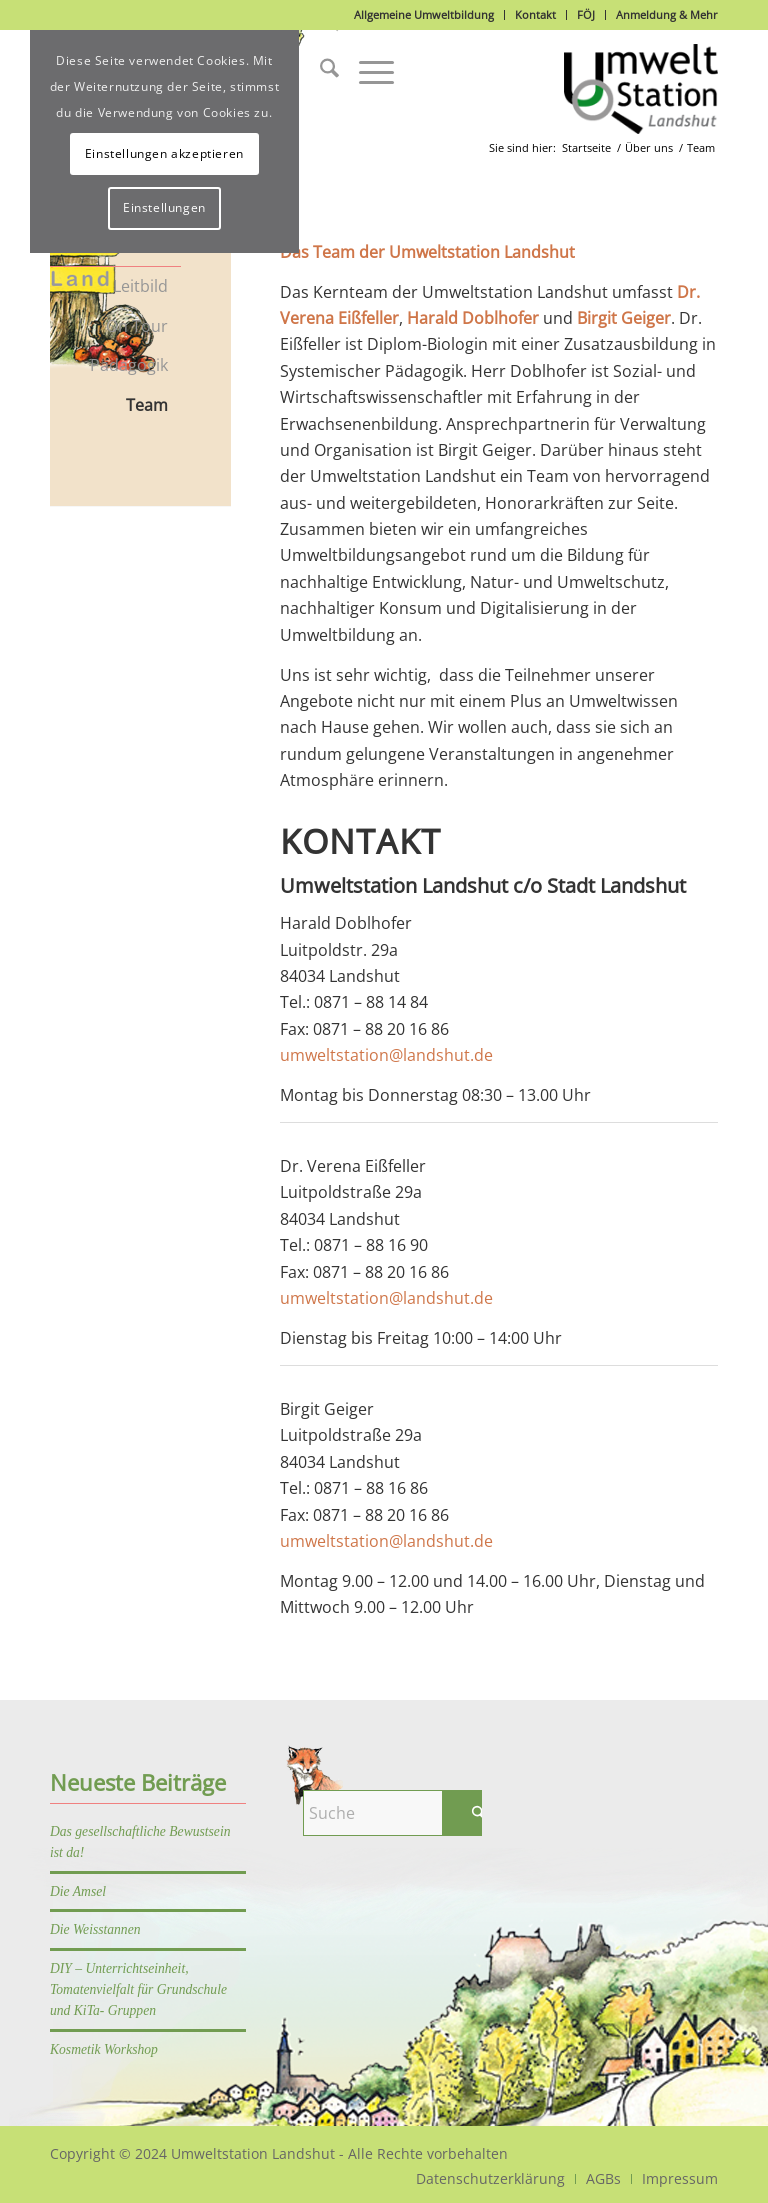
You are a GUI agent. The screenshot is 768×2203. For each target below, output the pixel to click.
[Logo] (641, 89)
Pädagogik (129, 365)
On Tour (137, 326)
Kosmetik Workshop (104, 2049)
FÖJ (586, 14)
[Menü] (366, 71)
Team (147, 405)
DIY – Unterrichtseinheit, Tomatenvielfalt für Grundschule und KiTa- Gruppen (138, 1990)
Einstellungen (164, 207)
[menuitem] (319, 71)
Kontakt (535, 14)
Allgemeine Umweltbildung (424, 14)
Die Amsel (78, 1891)
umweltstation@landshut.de (386, 1055)
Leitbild (140, 286)
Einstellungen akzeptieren (164, 153)
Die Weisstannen (95, 1929)
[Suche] (319, 71)
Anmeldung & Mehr (667, 14)
